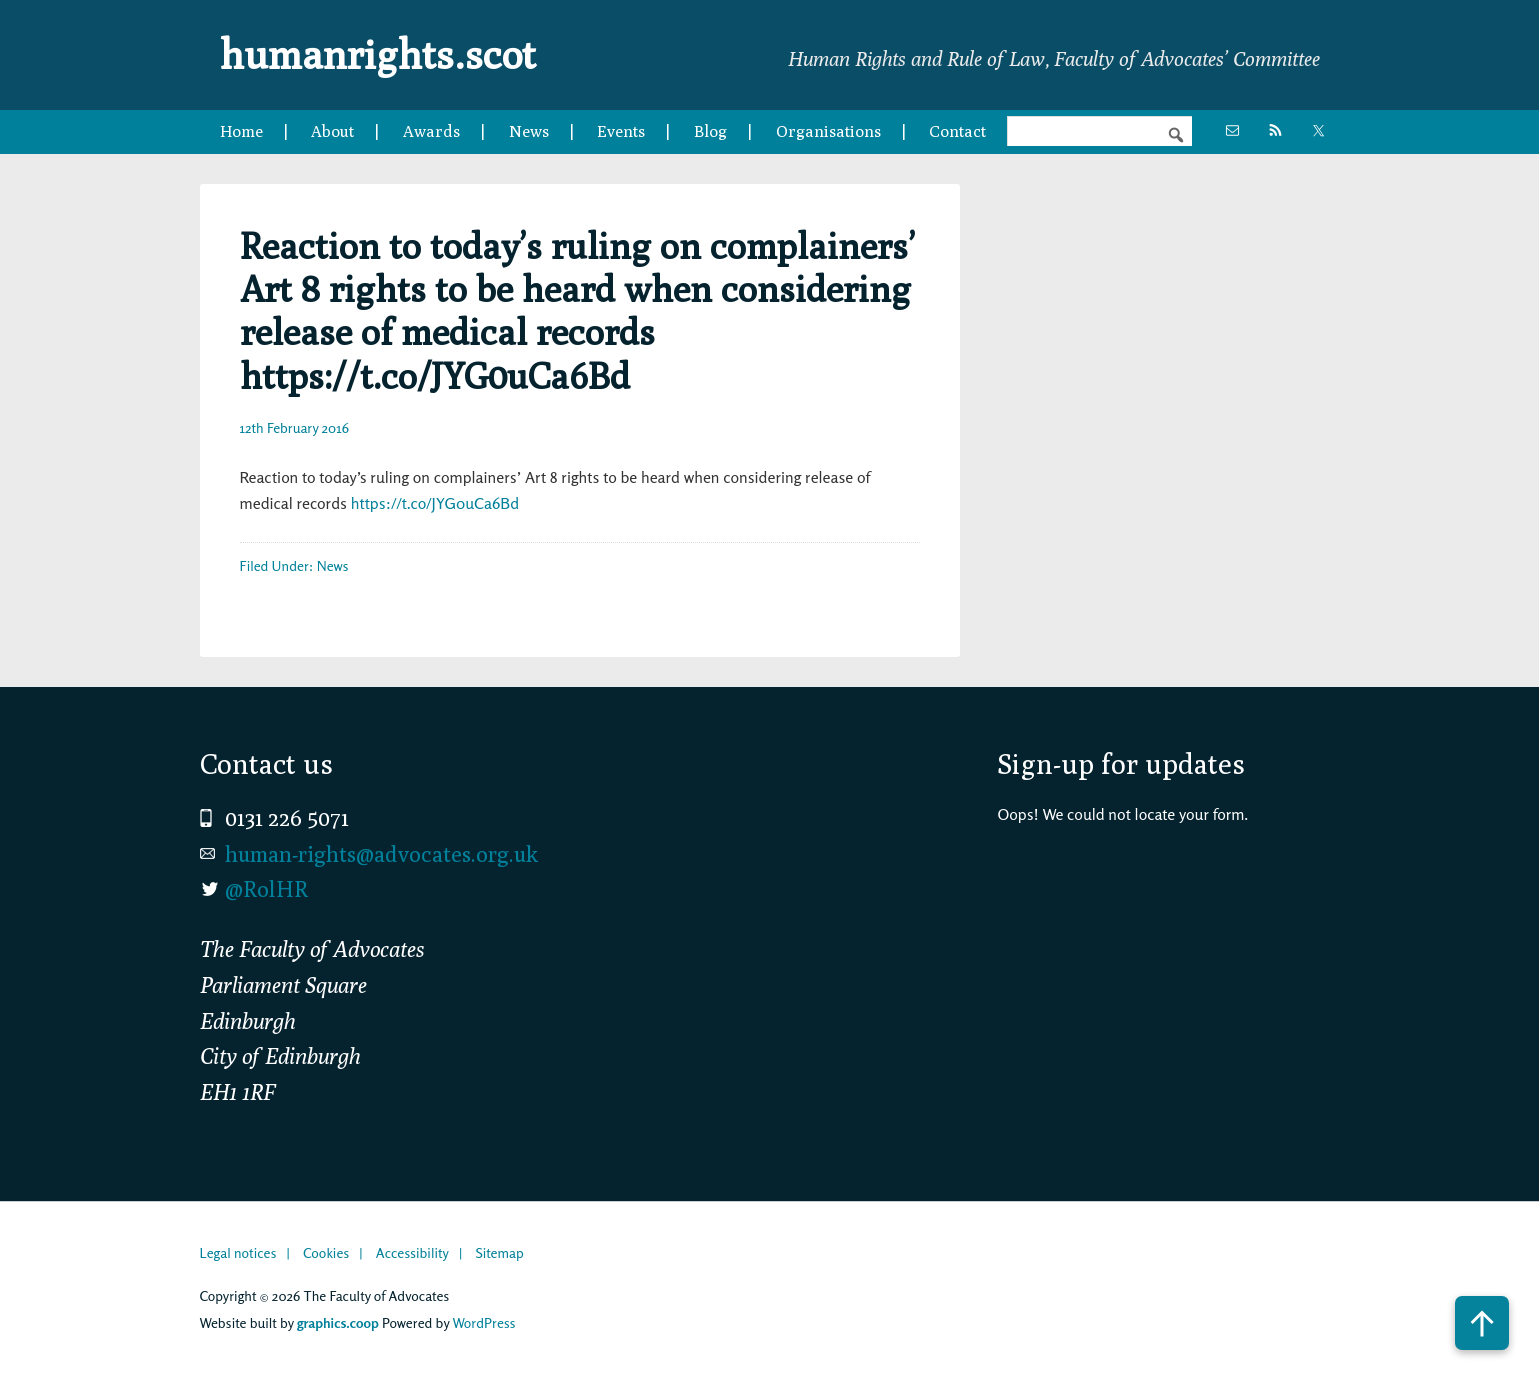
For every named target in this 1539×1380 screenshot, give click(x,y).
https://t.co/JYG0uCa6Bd (435, 503)
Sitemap (499, 1252)
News (333, 565)
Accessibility (412, 1252)
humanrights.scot (378, 54)
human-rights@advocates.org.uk (381, 854)
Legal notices (238, 1252)
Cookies (326, 1252)
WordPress (483, 1322)
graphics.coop (338, 1322)
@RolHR (266, 889)
